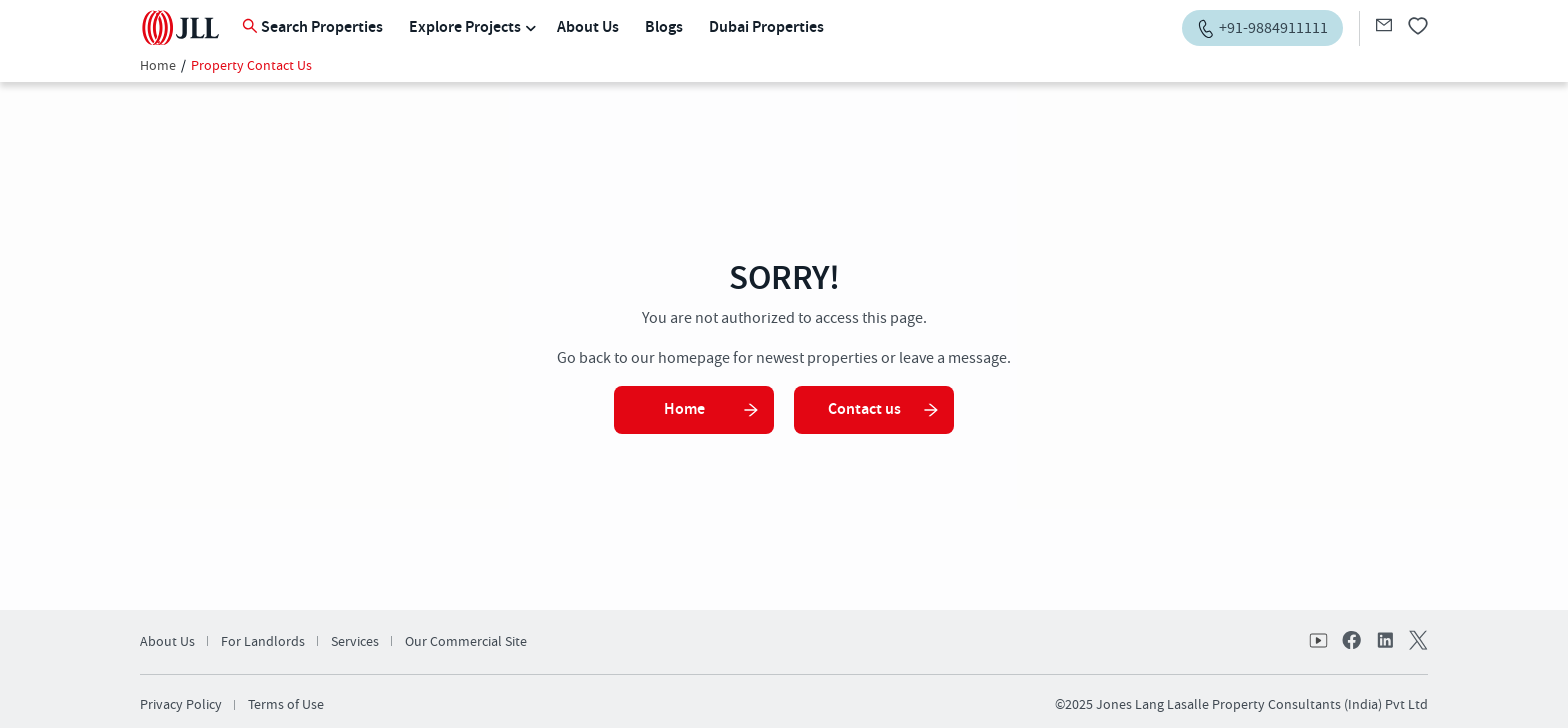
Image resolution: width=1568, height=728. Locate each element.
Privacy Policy (181, 705)
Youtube (1320, 642)
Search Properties (312, 27)
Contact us (884, 409)
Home (158, 66)
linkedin (1384, 642)
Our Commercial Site (466, 642)
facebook (1352, 642)
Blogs (664, 27)
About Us (588, 27)
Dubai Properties (766, 27)
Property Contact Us (251, 66)
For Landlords (263, 642)
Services (355, 642)
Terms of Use (286, 705)
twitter (1416, 642)
